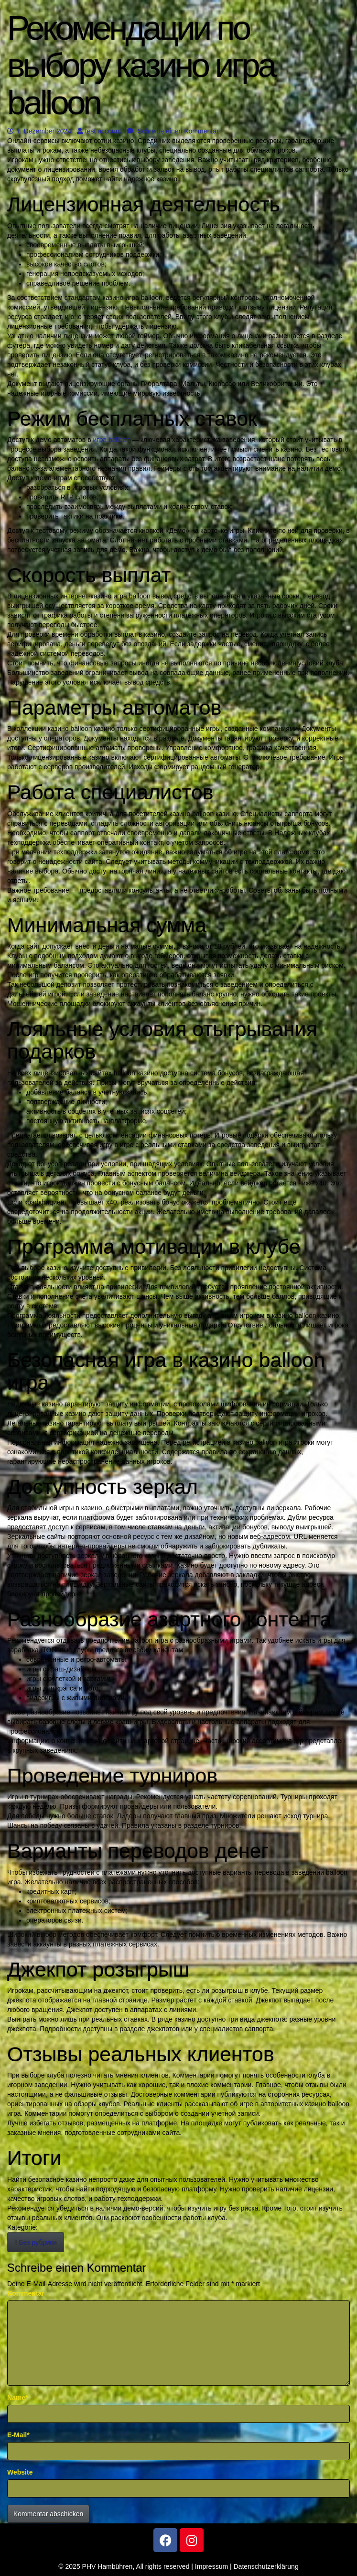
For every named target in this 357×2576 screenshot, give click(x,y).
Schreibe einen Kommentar (173, 131)
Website (19, 2472)
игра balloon (111, 439)
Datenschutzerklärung (266, 2566)
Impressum (211, 2566)
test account (99, 131)
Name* (17, 2397)
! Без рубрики (35, 2242)
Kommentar (25, 2293)
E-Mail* (18, 2435)
